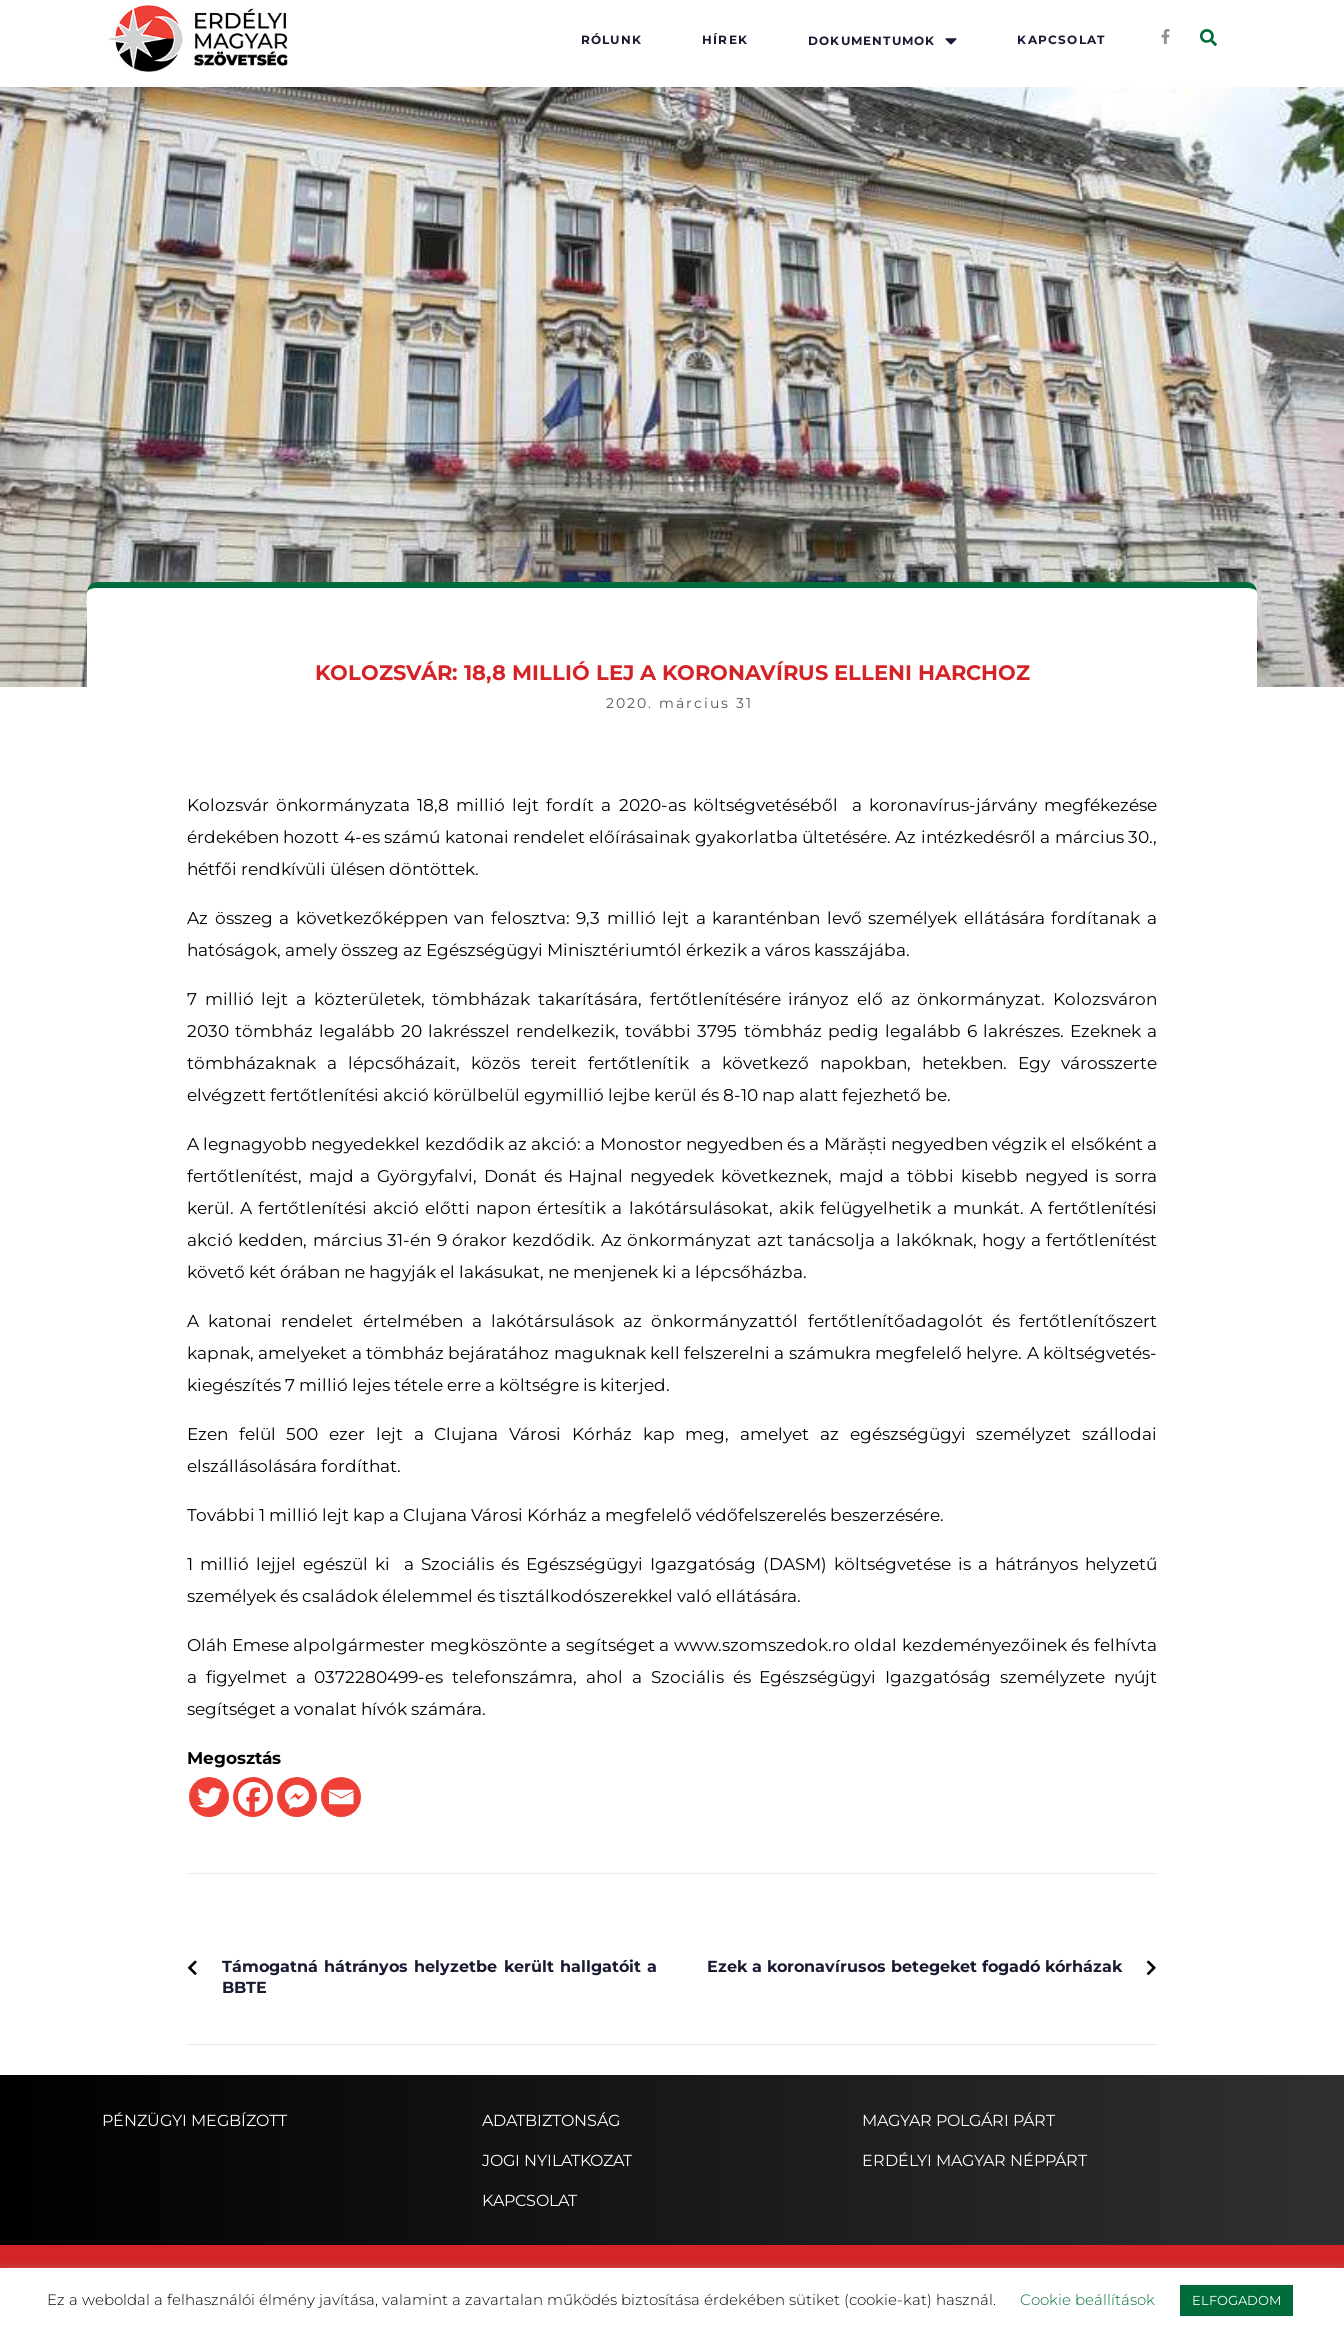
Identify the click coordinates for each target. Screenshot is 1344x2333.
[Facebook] (253, 1797)
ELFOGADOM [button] (1236, 2300)
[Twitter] (209, 1797)
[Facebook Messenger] (297, 1797)
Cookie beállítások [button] (1087, 2299)
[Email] (341, 1797)
